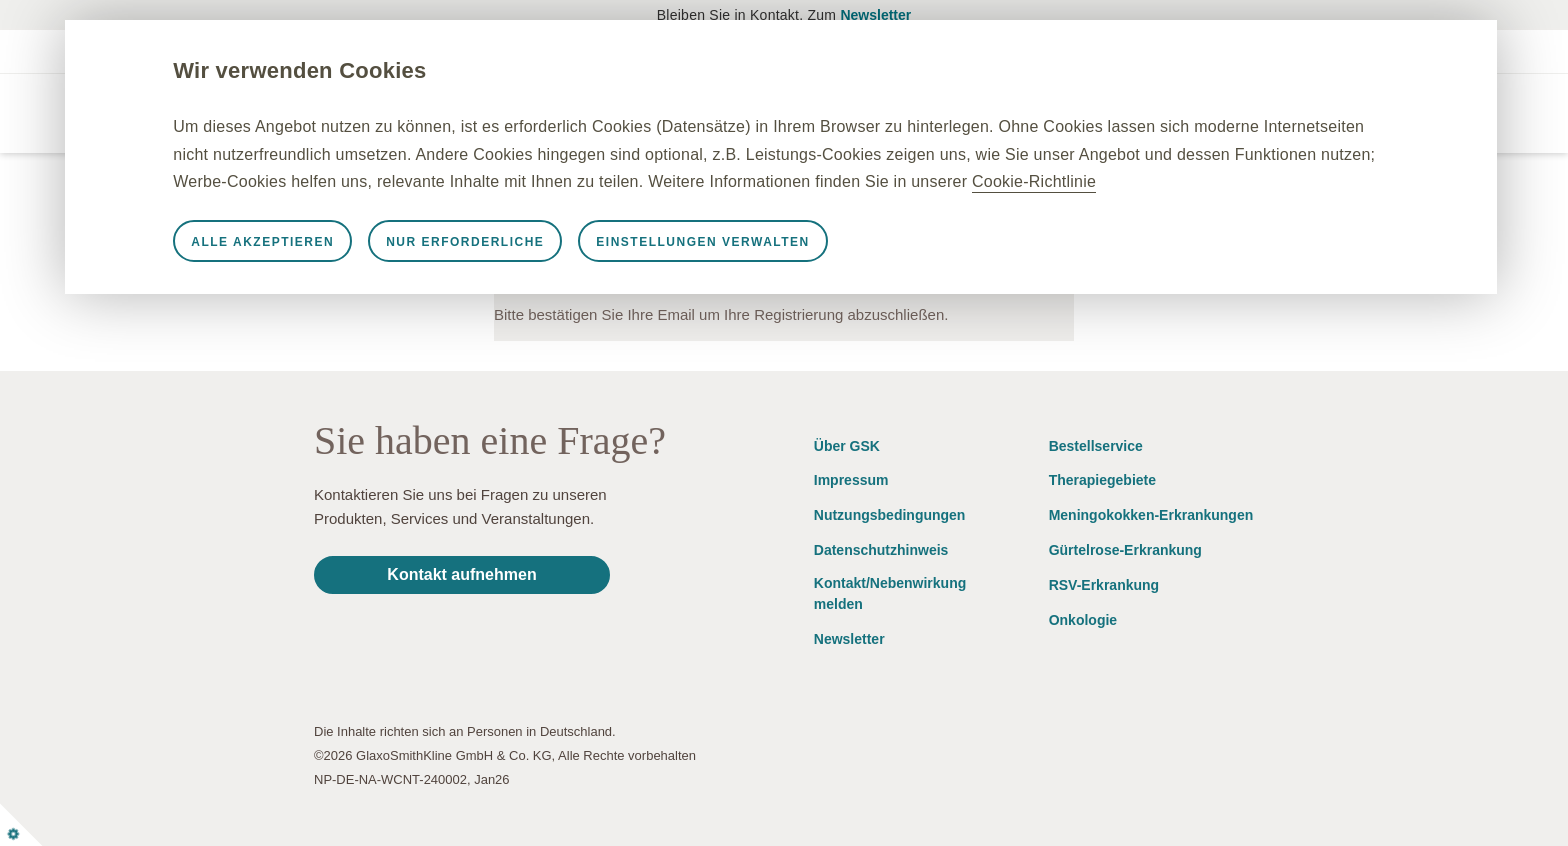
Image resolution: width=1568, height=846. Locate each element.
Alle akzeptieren (309, 269)
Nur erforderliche (512, 269)
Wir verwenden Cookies (346, 70)
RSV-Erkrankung (1104, 585)
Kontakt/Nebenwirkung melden (890, 593)
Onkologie (1083, 620)
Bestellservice (1096, 446)
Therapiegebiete (1102, 480)
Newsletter (875, 15)
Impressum (851, 480)
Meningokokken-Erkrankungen (1151, 515)
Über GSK (847, 446)
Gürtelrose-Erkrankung (1125, 550)
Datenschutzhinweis (881, 550)
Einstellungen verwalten (749, 269)
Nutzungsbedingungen (890, 515)
